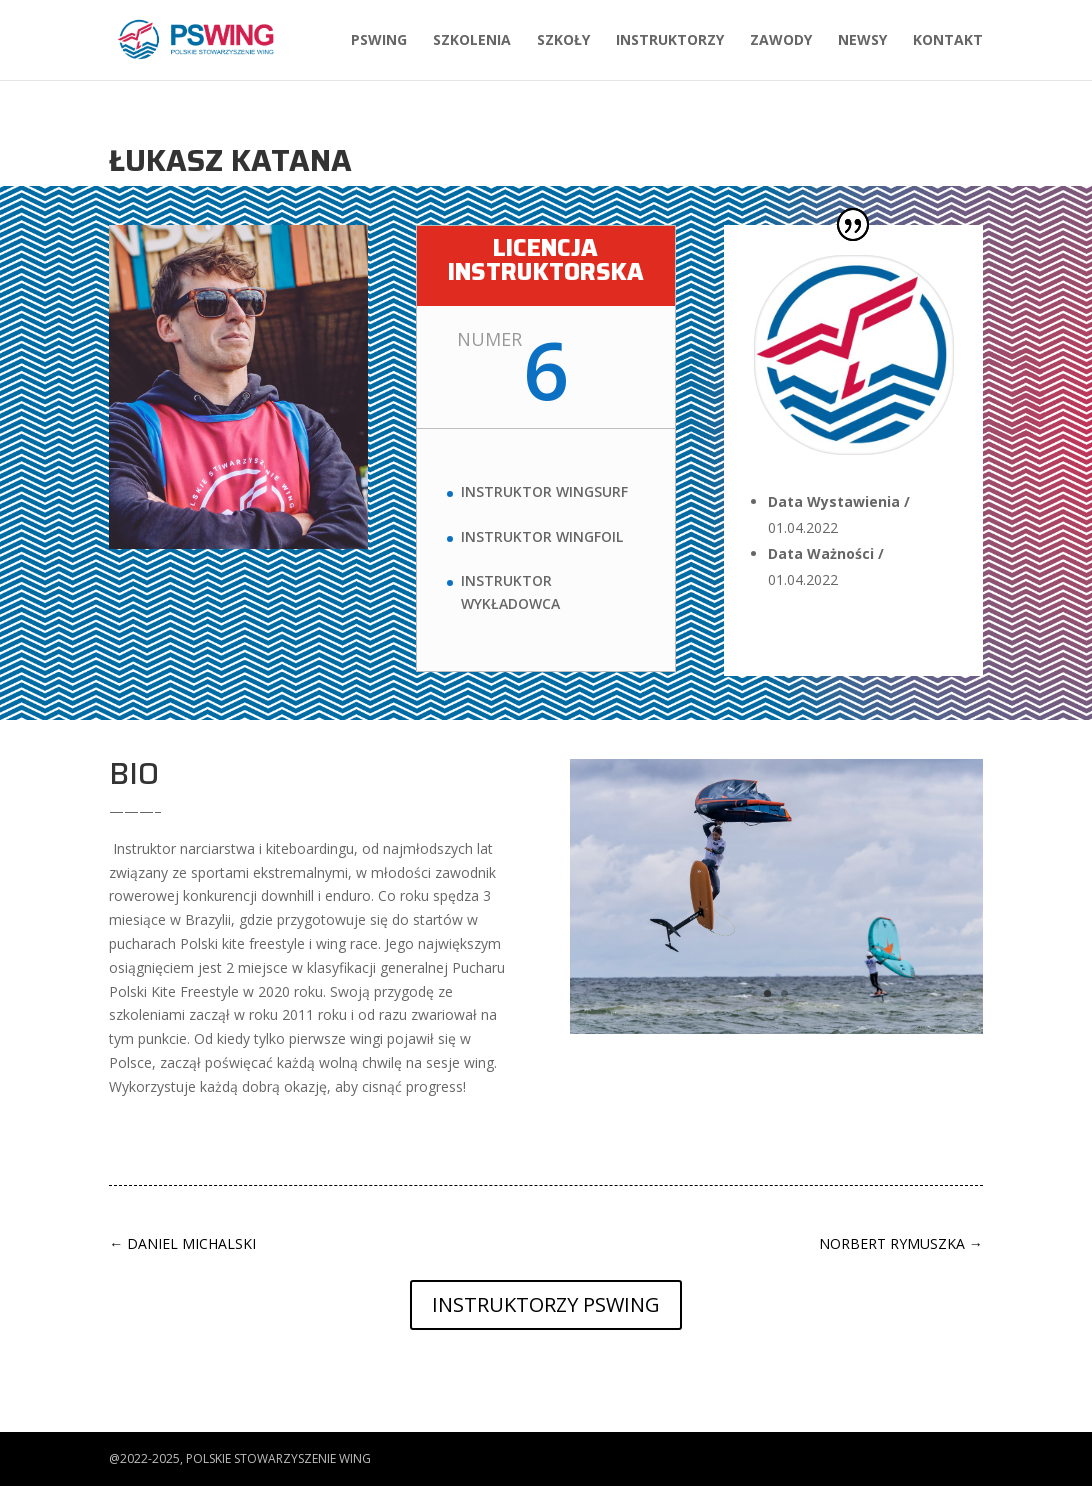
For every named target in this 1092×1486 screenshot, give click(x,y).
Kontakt (948, 41)
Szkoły (563, 41)
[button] (32, 1460)
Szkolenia (472, 41)
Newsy (862, 41)
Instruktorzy (670, 41)
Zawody (781, 41)
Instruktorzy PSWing (546, 1304)
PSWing (379, 41)
